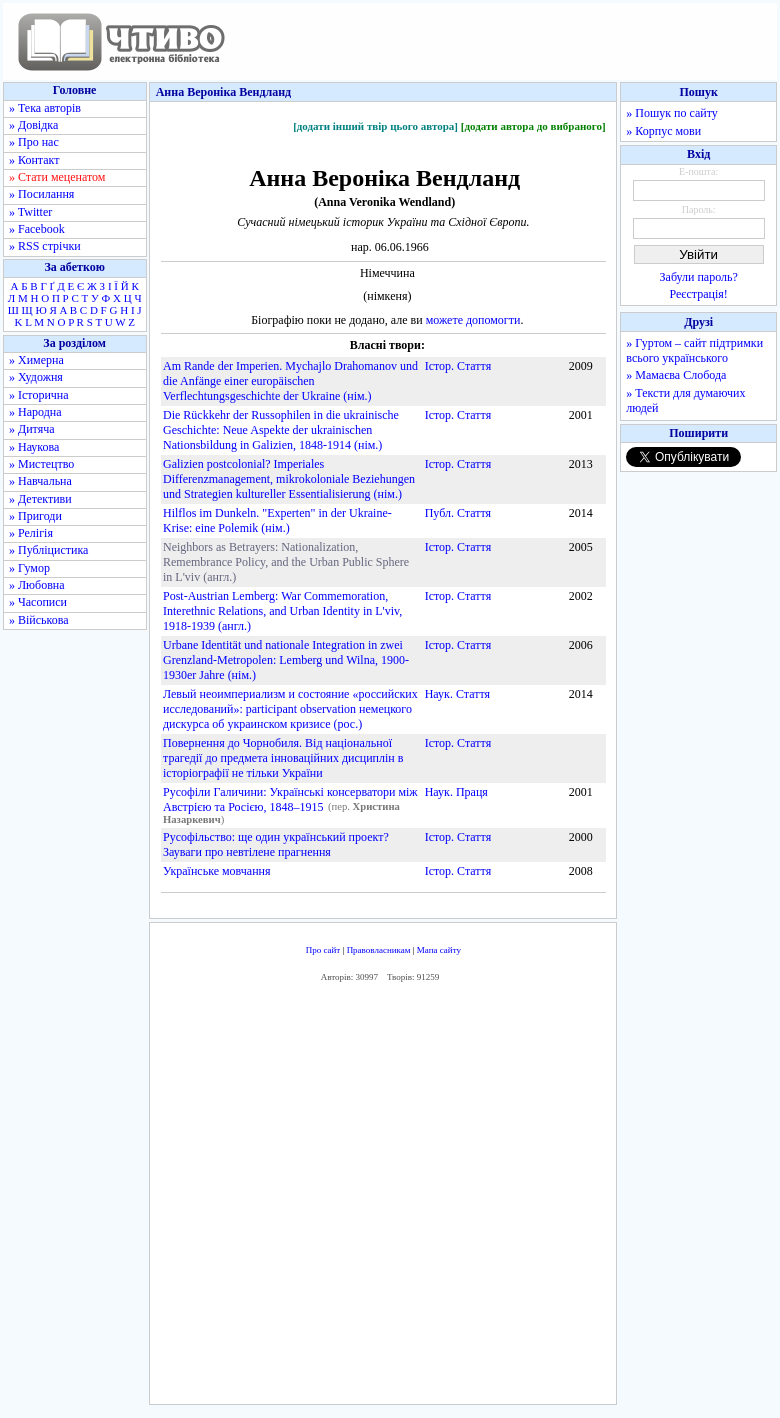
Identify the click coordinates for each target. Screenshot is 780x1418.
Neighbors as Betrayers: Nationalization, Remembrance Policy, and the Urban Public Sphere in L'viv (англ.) (286, 562)
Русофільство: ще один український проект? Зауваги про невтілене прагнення (276, 844)
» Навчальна (40, 481)
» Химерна (36, 360)
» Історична (39, 395)
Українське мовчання (217, 871)
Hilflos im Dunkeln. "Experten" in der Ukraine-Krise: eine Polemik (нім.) (277, 520)
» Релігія (31, 533)
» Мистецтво (41, 464)
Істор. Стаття (458, 366)
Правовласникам (379, 950)
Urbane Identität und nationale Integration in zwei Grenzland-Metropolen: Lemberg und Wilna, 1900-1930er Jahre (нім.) (286, 660)
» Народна (35, 412)
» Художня (36, 377)
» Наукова (34, 447)
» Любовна (37, 585)
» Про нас (34, 142)
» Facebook (37, 229)
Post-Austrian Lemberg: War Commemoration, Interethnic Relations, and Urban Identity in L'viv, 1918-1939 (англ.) (282, 611)
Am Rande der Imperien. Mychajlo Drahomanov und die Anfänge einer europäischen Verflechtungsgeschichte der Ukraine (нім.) (290, 381)
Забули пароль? (699, 277)
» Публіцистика (48, 550)
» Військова (39, 620)
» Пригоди (35, 516)
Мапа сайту (439, 950)
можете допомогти (473, 320)
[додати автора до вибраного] (533, 126)
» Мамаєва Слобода (676, 375)
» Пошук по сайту (671, 113)
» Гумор (29, 568)
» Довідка (33, 125)
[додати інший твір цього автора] (375, 126)
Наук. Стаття (457, 694)
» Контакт (34, 160)
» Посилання (41, 194)
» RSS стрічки (45, 246)
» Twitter (30, 212)
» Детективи (40, 499)
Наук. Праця (456, 792)
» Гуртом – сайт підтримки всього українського (694, 350)
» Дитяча (32, 429)
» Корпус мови (663, 131)
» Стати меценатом (57, 177)
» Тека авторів (45, 108)
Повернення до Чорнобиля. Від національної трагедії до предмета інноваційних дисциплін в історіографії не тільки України (283, 758)
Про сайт (323, 950)
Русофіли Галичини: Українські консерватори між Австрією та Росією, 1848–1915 (290, 799)
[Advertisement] (446, 1198)
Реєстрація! (699, 294)
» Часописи (38, 602)
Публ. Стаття (458, 513)
